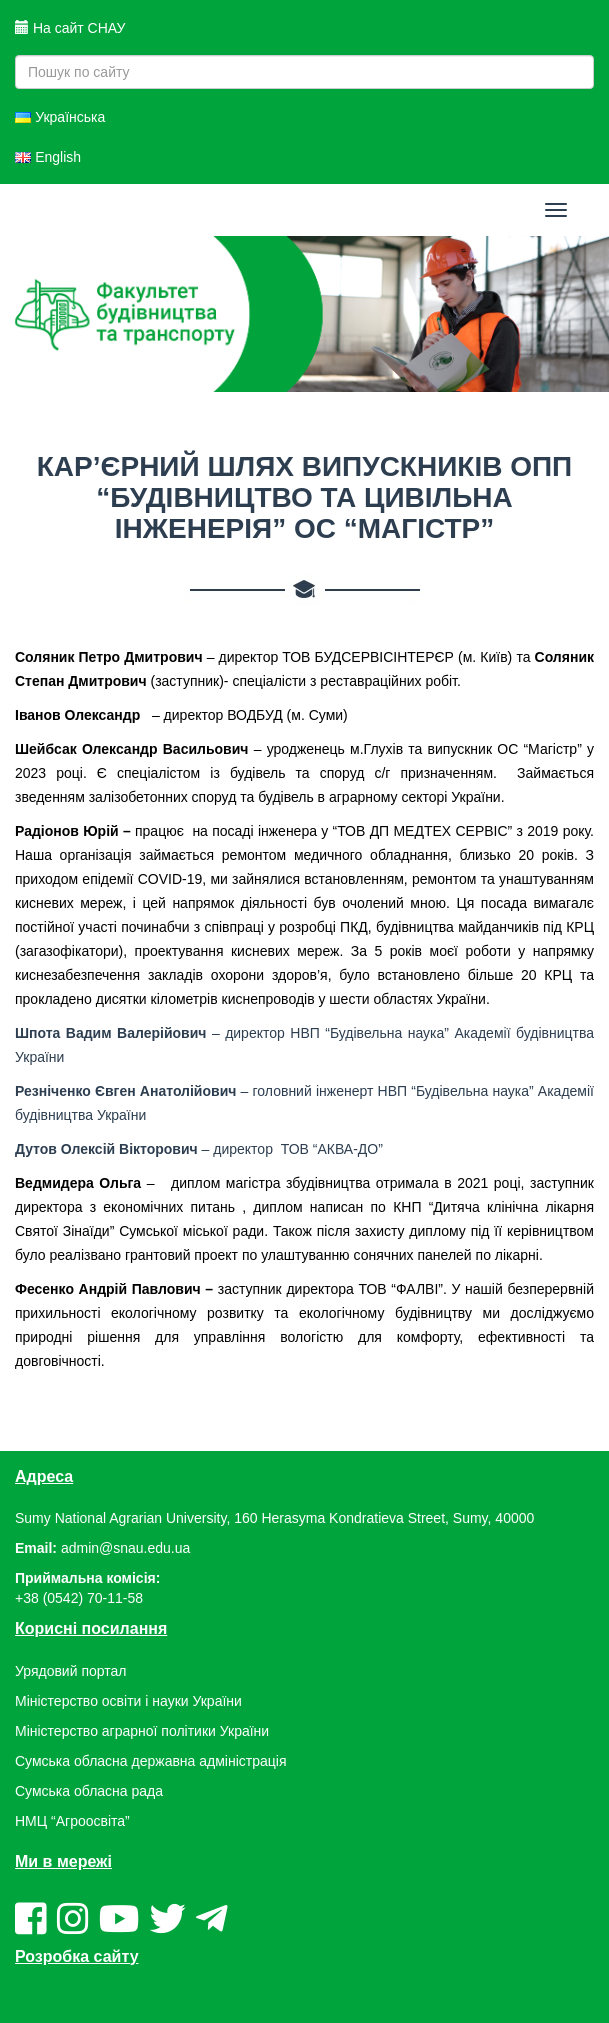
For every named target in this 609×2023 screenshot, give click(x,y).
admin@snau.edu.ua (125, 1548)
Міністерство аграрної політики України (142, 1731)
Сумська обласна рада (89, 1791)
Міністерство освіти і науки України (128, 1701)
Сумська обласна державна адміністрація (150, 1761)
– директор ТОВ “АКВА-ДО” (199, 1149)
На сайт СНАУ (70, 28)
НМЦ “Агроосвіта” (72, 1821)
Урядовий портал (70, 1671)
